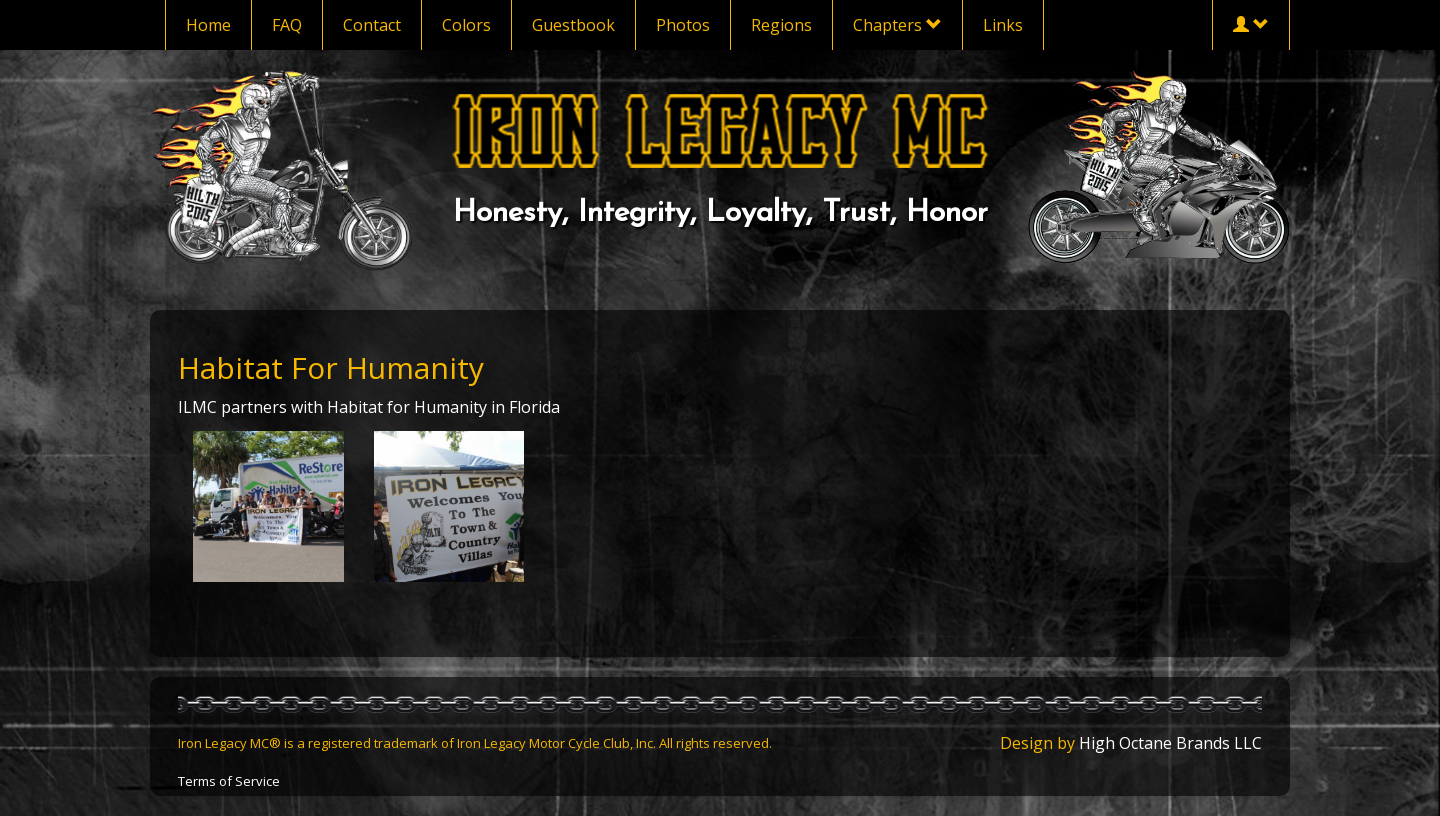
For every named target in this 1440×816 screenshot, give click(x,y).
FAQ (287, 25)
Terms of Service (229, 781)
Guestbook (573, 25)
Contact (372, 25)
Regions (781, 25)
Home (208, 25)
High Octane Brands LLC (1170, 743)
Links (1003, 25)
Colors (466, 25)
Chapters (897, 25)
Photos (683, 25)
